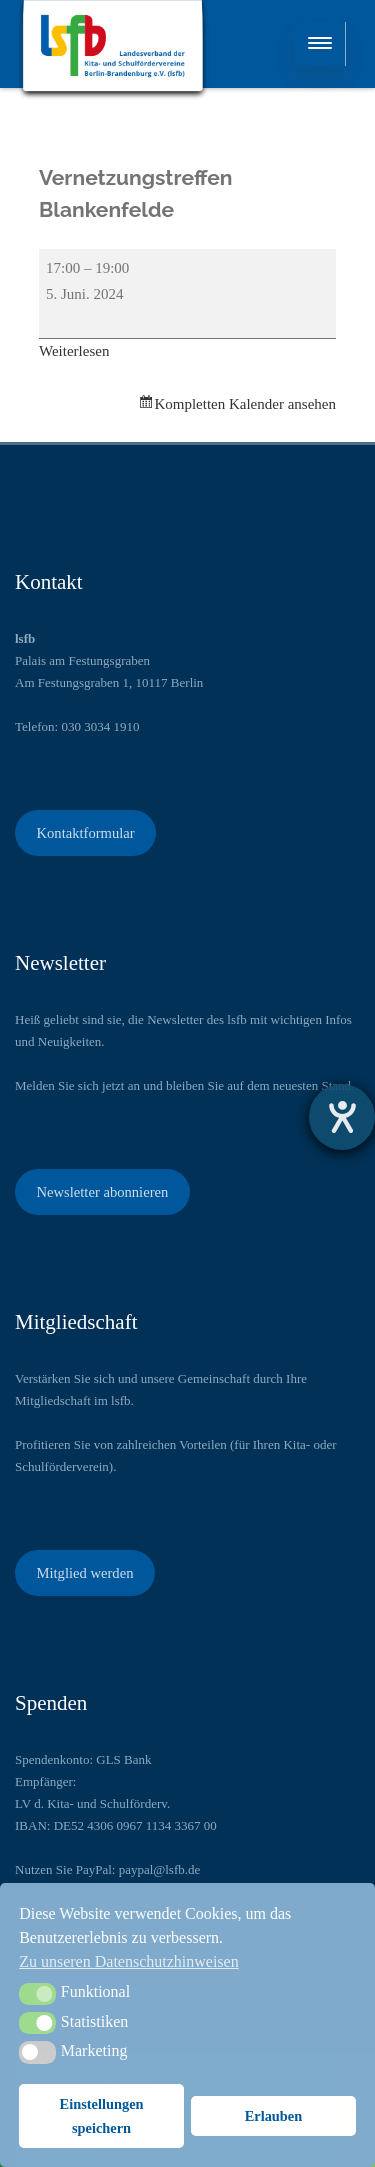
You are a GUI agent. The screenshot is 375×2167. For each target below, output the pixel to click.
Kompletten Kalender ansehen (245, 404)
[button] (37, 1994)
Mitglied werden (84, 1573)
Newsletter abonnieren (102, 1192)
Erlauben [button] (274, 2116)
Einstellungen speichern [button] (102, 2116)
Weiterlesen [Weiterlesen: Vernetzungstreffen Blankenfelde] (74, 351)
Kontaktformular (85, 833)
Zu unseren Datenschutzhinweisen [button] (128, 1961)
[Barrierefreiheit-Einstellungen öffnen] (342, 1117)
